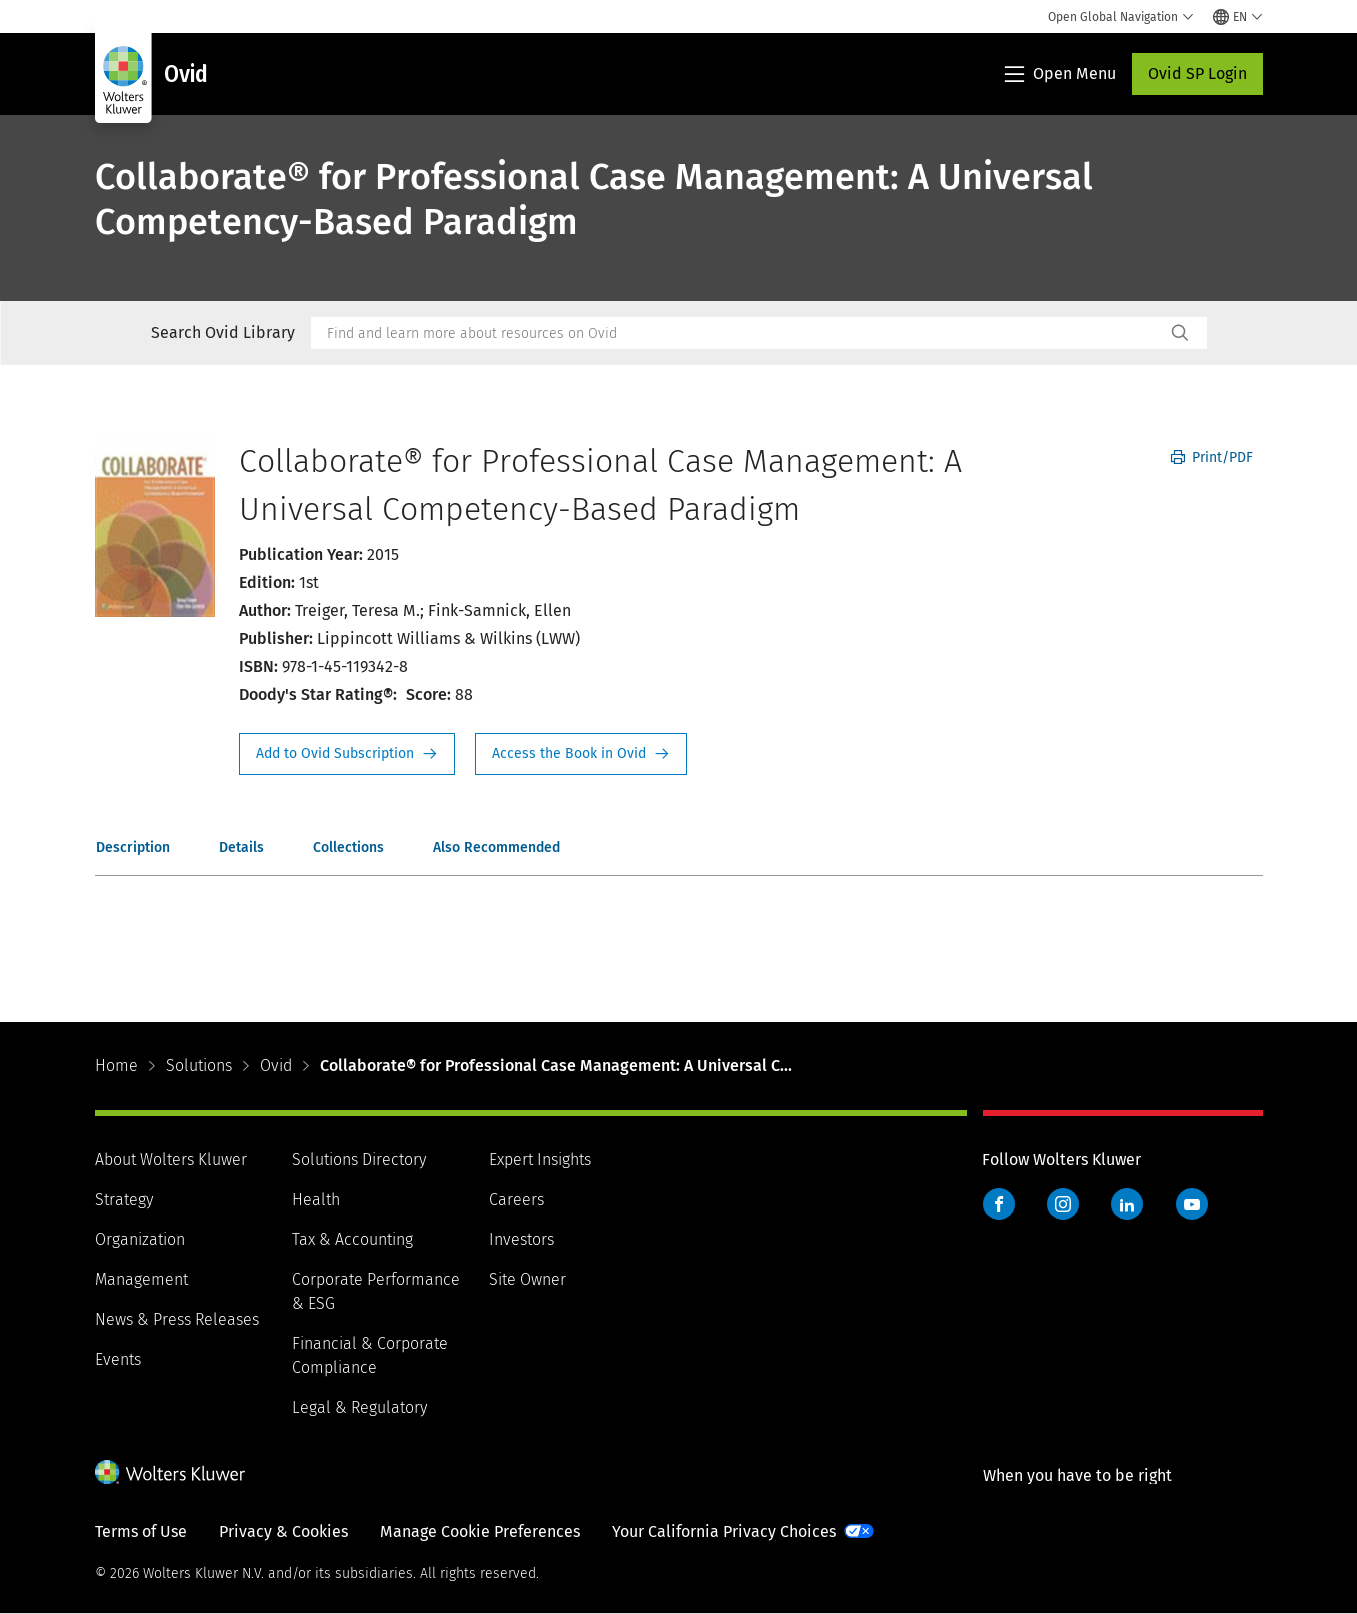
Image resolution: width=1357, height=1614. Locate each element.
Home (116, 1065)
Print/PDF (1212, 457)
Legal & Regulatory (359, 1407)
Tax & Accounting (352, 1239)
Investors (521, 1239)
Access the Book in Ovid (581, 754)
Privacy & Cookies (283, 1531)
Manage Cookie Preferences (480, 1531)
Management (141, 1279)
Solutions (199, 1065)
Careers (516, 1199)
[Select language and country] (1238, 17)
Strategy (124, 1199)
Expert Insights (540, 1159)
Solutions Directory (359, 1159)
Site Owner (527, 1279)
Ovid (276, 1065)
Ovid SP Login (1197, 73)
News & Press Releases (177, 1319)
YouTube (1192, 1204)
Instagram (1063, 1204)
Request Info (347, 754)
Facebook (999, 1204)
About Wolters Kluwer (171, 1159)
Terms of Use (141, 1531)
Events (118, 1359)
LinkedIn (1127, 1204)
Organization (140, 1239)
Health (316, 1199)
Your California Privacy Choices (724, 1531)
